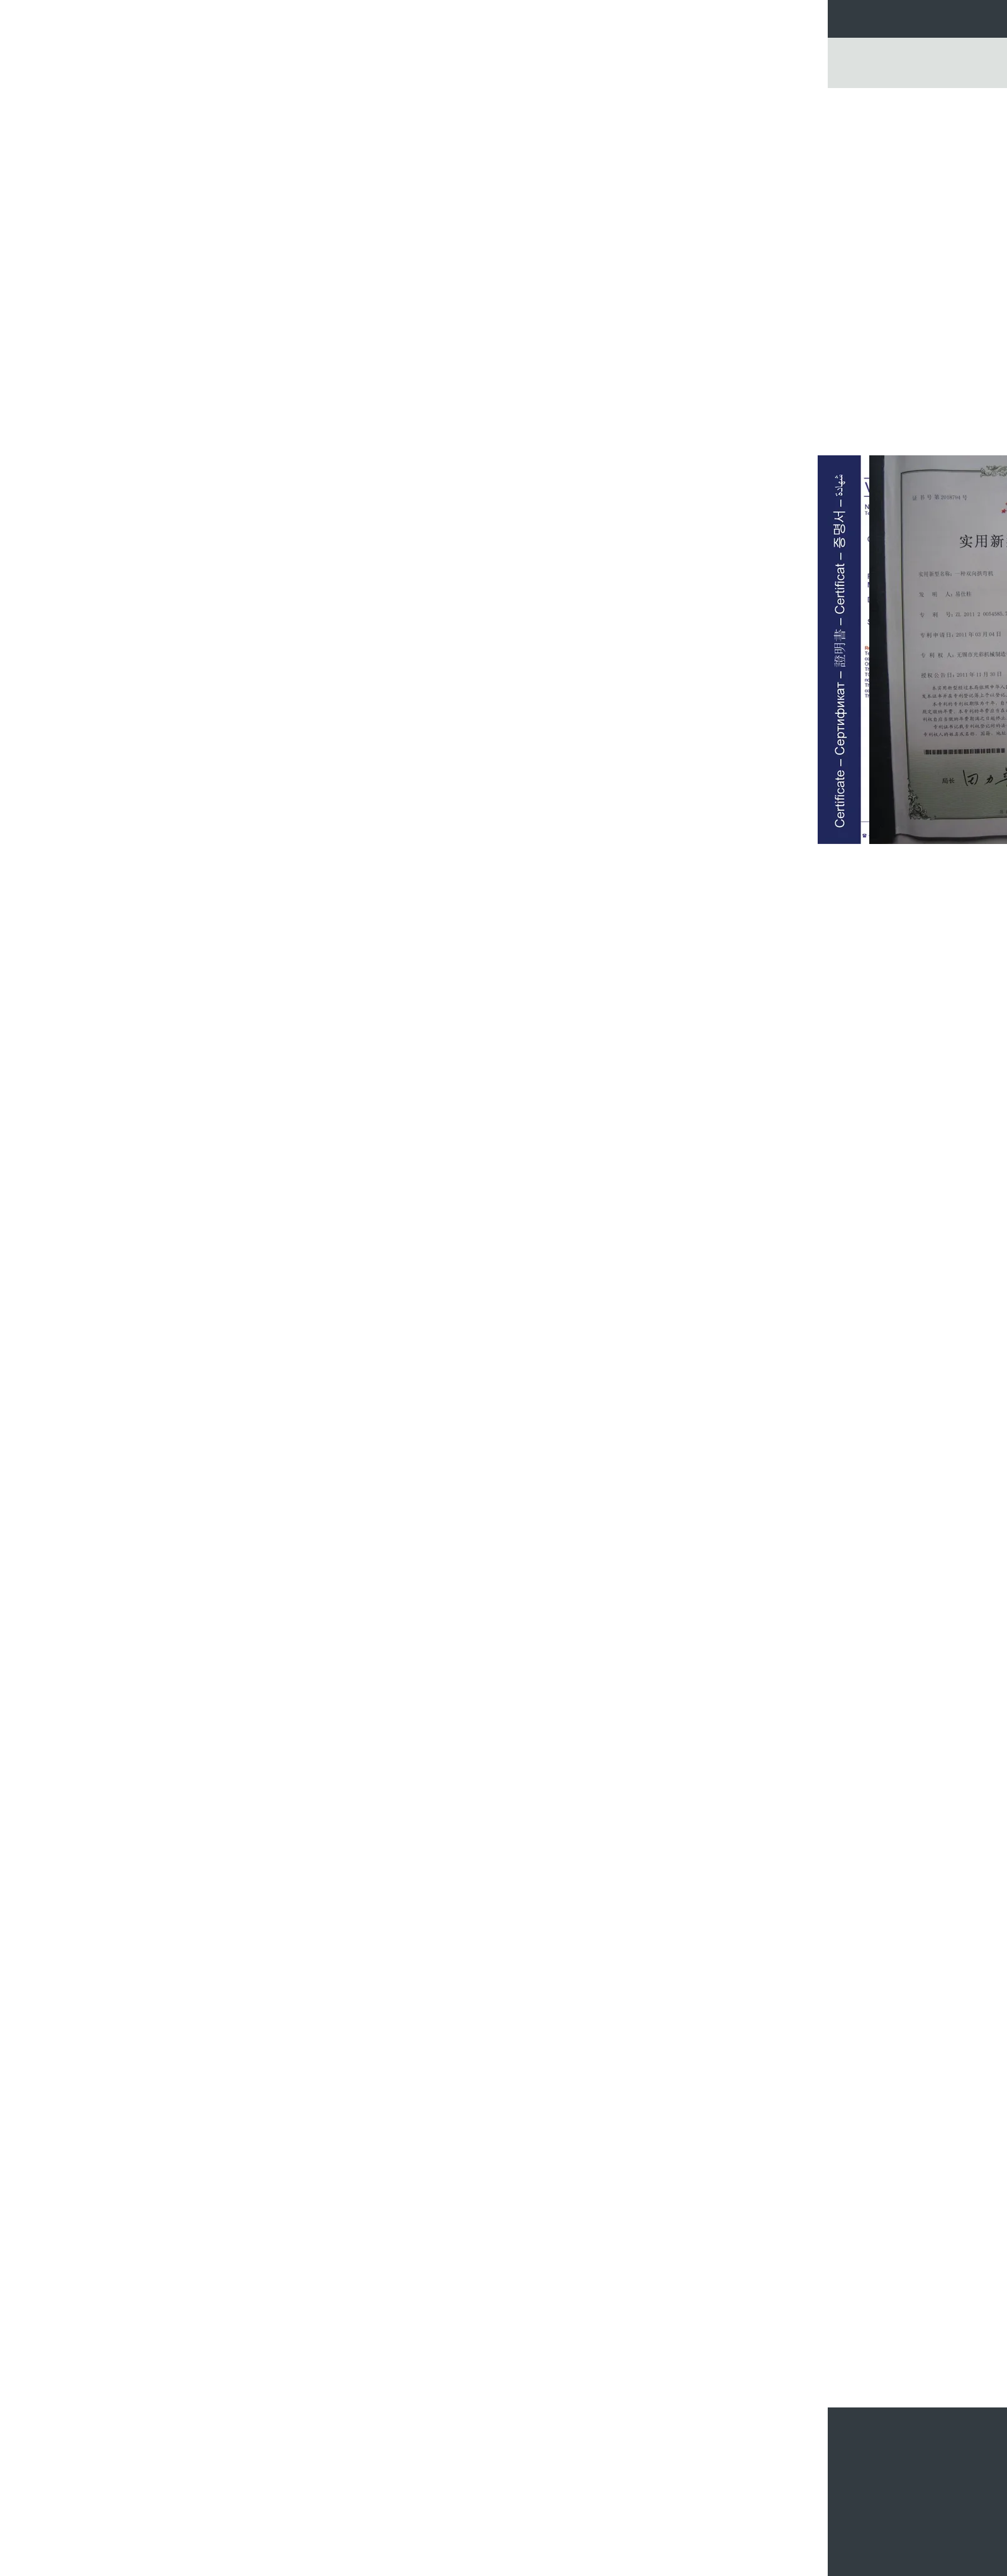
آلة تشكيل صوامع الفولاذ (290, 264)
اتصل (408, 304)
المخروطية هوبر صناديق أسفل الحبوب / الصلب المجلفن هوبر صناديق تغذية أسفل (591, 2532)
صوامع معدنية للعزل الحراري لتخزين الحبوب (771, 2341)
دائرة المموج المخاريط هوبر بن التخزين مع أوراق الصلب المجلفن (588, 2509)
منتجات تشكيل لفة (298, 430)
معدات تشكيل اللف (298, 305)
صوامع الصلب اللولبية (295, 222)
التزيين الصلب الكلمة (295, 368)
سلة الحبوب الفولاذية (286, 97)
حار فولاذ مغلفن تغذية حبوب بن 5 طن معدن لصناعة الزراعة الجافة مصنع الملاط (433, 2476)
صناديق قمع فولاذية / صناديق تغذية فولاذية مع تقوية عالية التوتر (582, 2346)
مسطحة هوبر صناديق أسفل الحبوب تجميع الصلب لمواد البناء (488, 2346)
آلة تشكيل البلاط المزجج (289, 347)
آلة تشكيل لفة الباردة (295, 284)
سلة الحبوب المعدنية (296, 243)
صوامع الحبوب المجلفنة (291, 201)
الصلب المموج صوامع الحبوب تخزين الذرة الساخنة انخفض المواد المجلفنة (393, 2352)
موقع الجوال (795, 2529)
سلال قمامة (309, 181)
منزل (197, 97)
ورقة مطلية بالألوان (297, 388)
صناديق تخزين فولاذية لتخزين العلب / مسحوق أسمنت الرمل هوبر (439, 2453)
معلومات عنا (328, 18)
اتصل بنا (540, 18)
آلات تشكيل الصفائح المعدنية (283, 326)
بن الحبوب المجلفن (540, 2016)
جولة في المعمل (402, 18)
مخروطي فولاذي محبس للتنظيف (288, 2504)
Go (808, 68)
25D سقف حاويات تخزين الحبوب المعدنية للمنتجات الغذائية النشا (432, 2523)
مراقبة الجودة (480, 18)
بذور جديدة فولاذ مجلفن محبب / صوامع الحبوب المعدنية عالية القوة (676, 2346)
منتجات (271, 18)
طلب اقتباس (599, 18)
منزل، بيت (218, 18)
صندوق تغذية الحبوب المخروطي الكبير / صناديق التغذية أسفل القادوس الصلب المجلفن (591, 2458)
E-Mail (805, 2514)
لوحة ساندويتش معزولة (291, 409)
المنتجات (230, 97)
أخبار (651, 18)
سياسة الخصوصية (665, 2567)
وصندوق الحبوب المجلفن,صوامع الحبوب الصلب (649, 2016)
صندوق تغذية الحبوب (296, 160)
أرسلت (797, 2468)
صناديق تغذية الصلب (759, 2016)
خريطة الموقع (761, 2514)
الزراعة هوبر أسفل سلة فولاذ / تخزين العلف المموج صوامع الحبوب (282, 2486)
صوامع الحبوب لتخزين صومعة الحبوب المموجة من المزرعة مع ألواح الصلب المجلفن (281, 2458)
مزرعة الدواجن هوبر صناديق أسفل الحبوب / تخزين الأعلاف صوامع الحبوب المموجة (589, 2486)
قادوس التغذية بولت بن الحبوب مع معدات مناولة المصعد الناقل (432, 2499)
